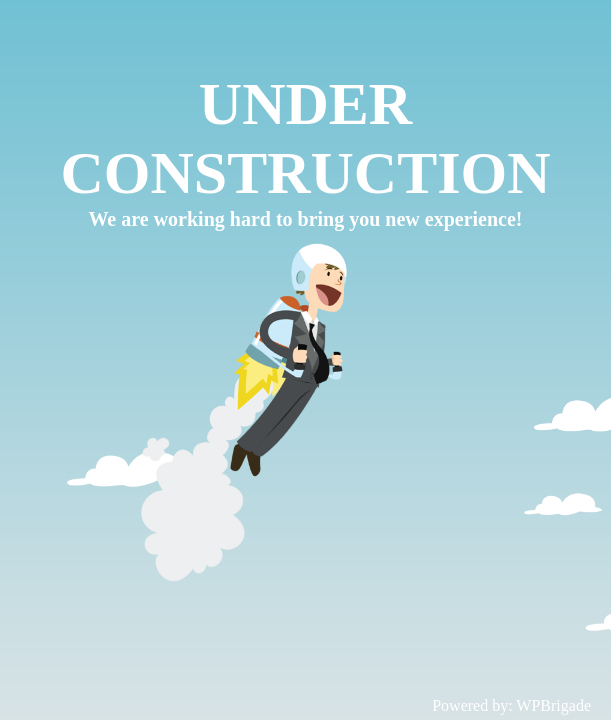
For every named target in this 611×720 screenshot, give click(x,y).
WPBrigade (553, 705)
